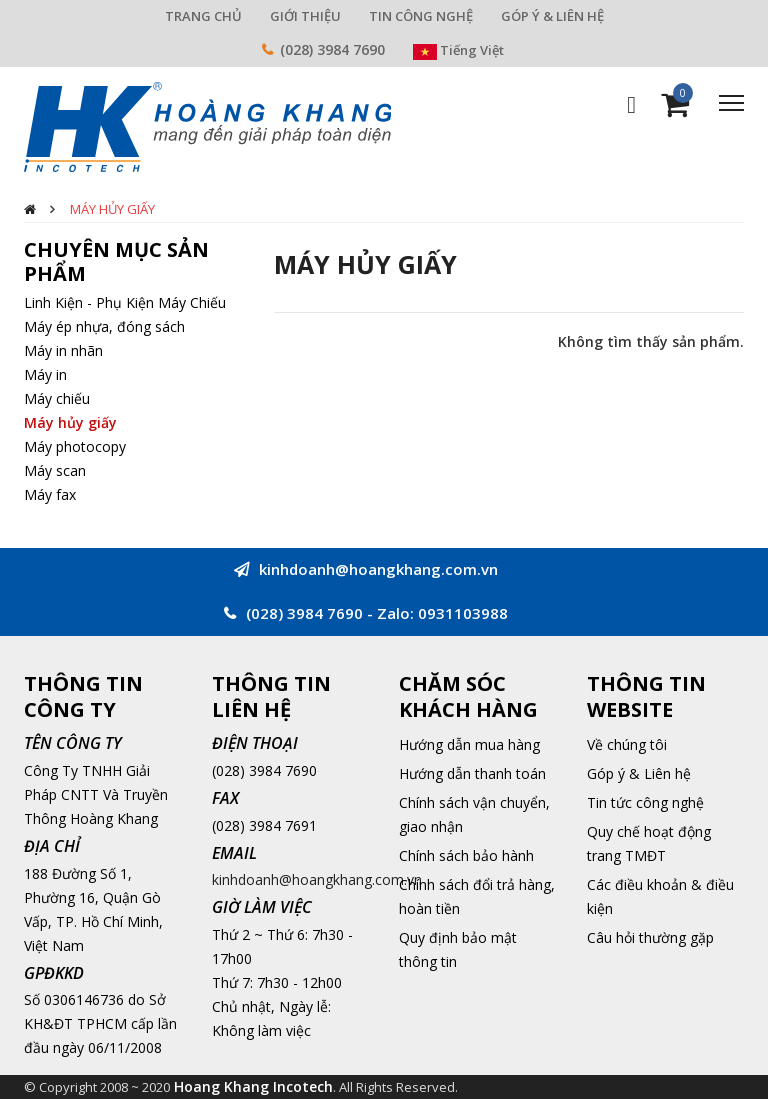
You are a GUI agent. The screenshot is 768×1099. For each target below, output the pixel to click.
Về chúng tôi (627, 744)
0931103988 (463, 613)
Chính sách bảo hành (466, 855)
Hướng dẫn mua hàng (469, 744)
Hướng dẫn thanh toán (472, 773)
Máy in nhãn (63, 350)
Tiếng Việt (458, 50)
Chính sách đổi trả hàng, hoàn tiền (477, 896)
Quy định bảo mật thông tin (458, 949)
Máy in (45, 374)
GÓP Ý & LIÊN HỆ (552, 16)
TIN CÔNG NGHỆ (421, 16)
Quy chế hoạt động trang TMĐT (649, 843)
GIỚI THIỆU (305, 16)
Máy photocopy (75, 446)
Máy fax (50, 494)
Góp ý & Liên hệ (639, 773)
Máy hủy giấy (112, 209)
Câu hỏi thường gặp (650, 937)
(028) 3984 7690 (332, 49)
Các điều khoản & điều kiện (660, 896)
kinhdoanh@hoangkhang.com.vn (317, 879)
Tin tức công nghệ (645, 802)
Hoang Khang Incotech (253, 1086)
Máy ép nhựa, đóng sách (104, 326)
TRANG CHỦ (203, 16)
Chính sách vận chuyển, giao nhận (474, 814)
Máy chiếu (57, 398)
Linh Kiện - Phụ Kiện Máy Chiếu (125, 302)
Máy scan (55, 470)
